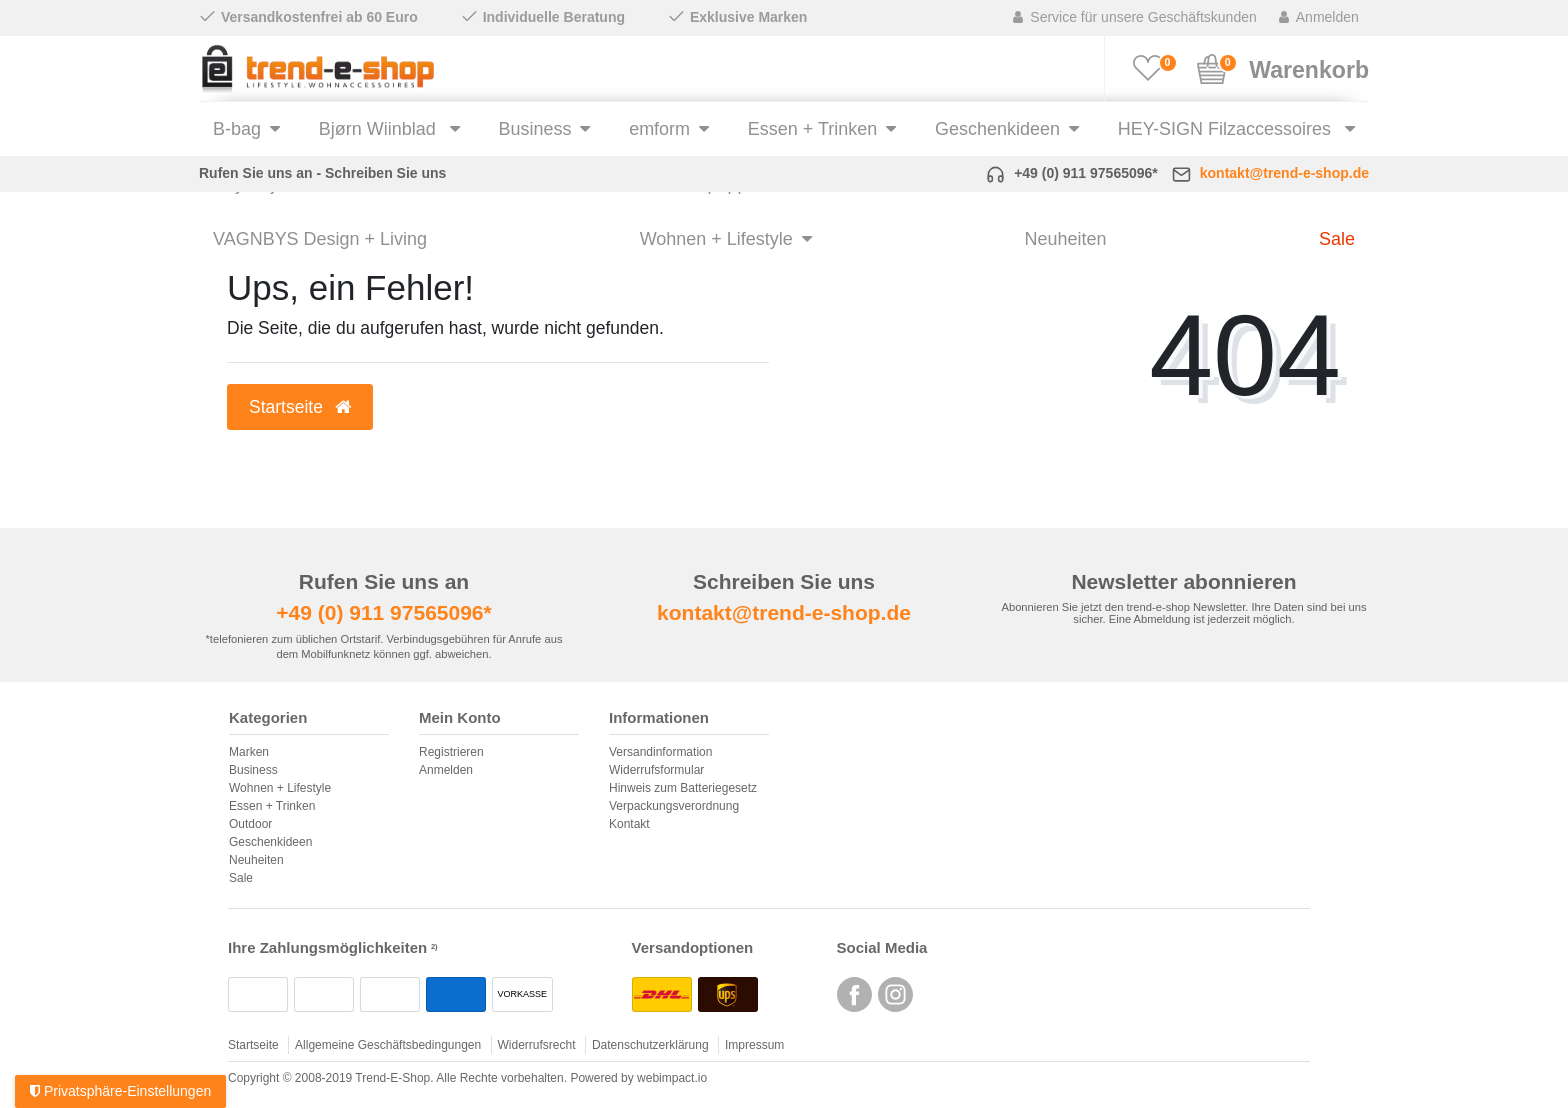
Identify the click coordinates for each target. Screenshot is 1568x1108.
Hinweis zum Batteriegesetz (683, 788)
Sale (1337, 239)
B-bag (237, 129)
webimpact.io (672, 1078)
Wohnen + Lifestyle (716, 239)
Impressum (754, 1045)
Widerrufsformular (656, 770)
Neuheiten (1065, 239)
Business (534, 129)
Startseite (253, 1045)
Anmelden (446, 770)
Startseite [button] (300, 407)
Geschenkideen (997, 129)
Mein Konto (460, 718)
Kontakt (629, 824)
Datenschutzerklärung (650, 1045)
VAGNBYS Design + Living (320, 239)
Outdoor (250, 824)
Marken (249, 752)
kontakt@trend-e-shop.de (1284, 173)
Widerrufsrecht (537, 1045)
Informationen (659, 718)
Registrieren (451, 752)
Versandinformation (660, 752)
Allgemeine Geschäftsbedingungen (388, 1045)
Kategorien (268, 718)
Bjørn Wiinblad (380, 129)
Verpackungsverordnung (674, 806)
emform (659, 129)
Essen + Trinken (812, 129)
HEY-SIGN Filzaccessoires (1227, 129)
